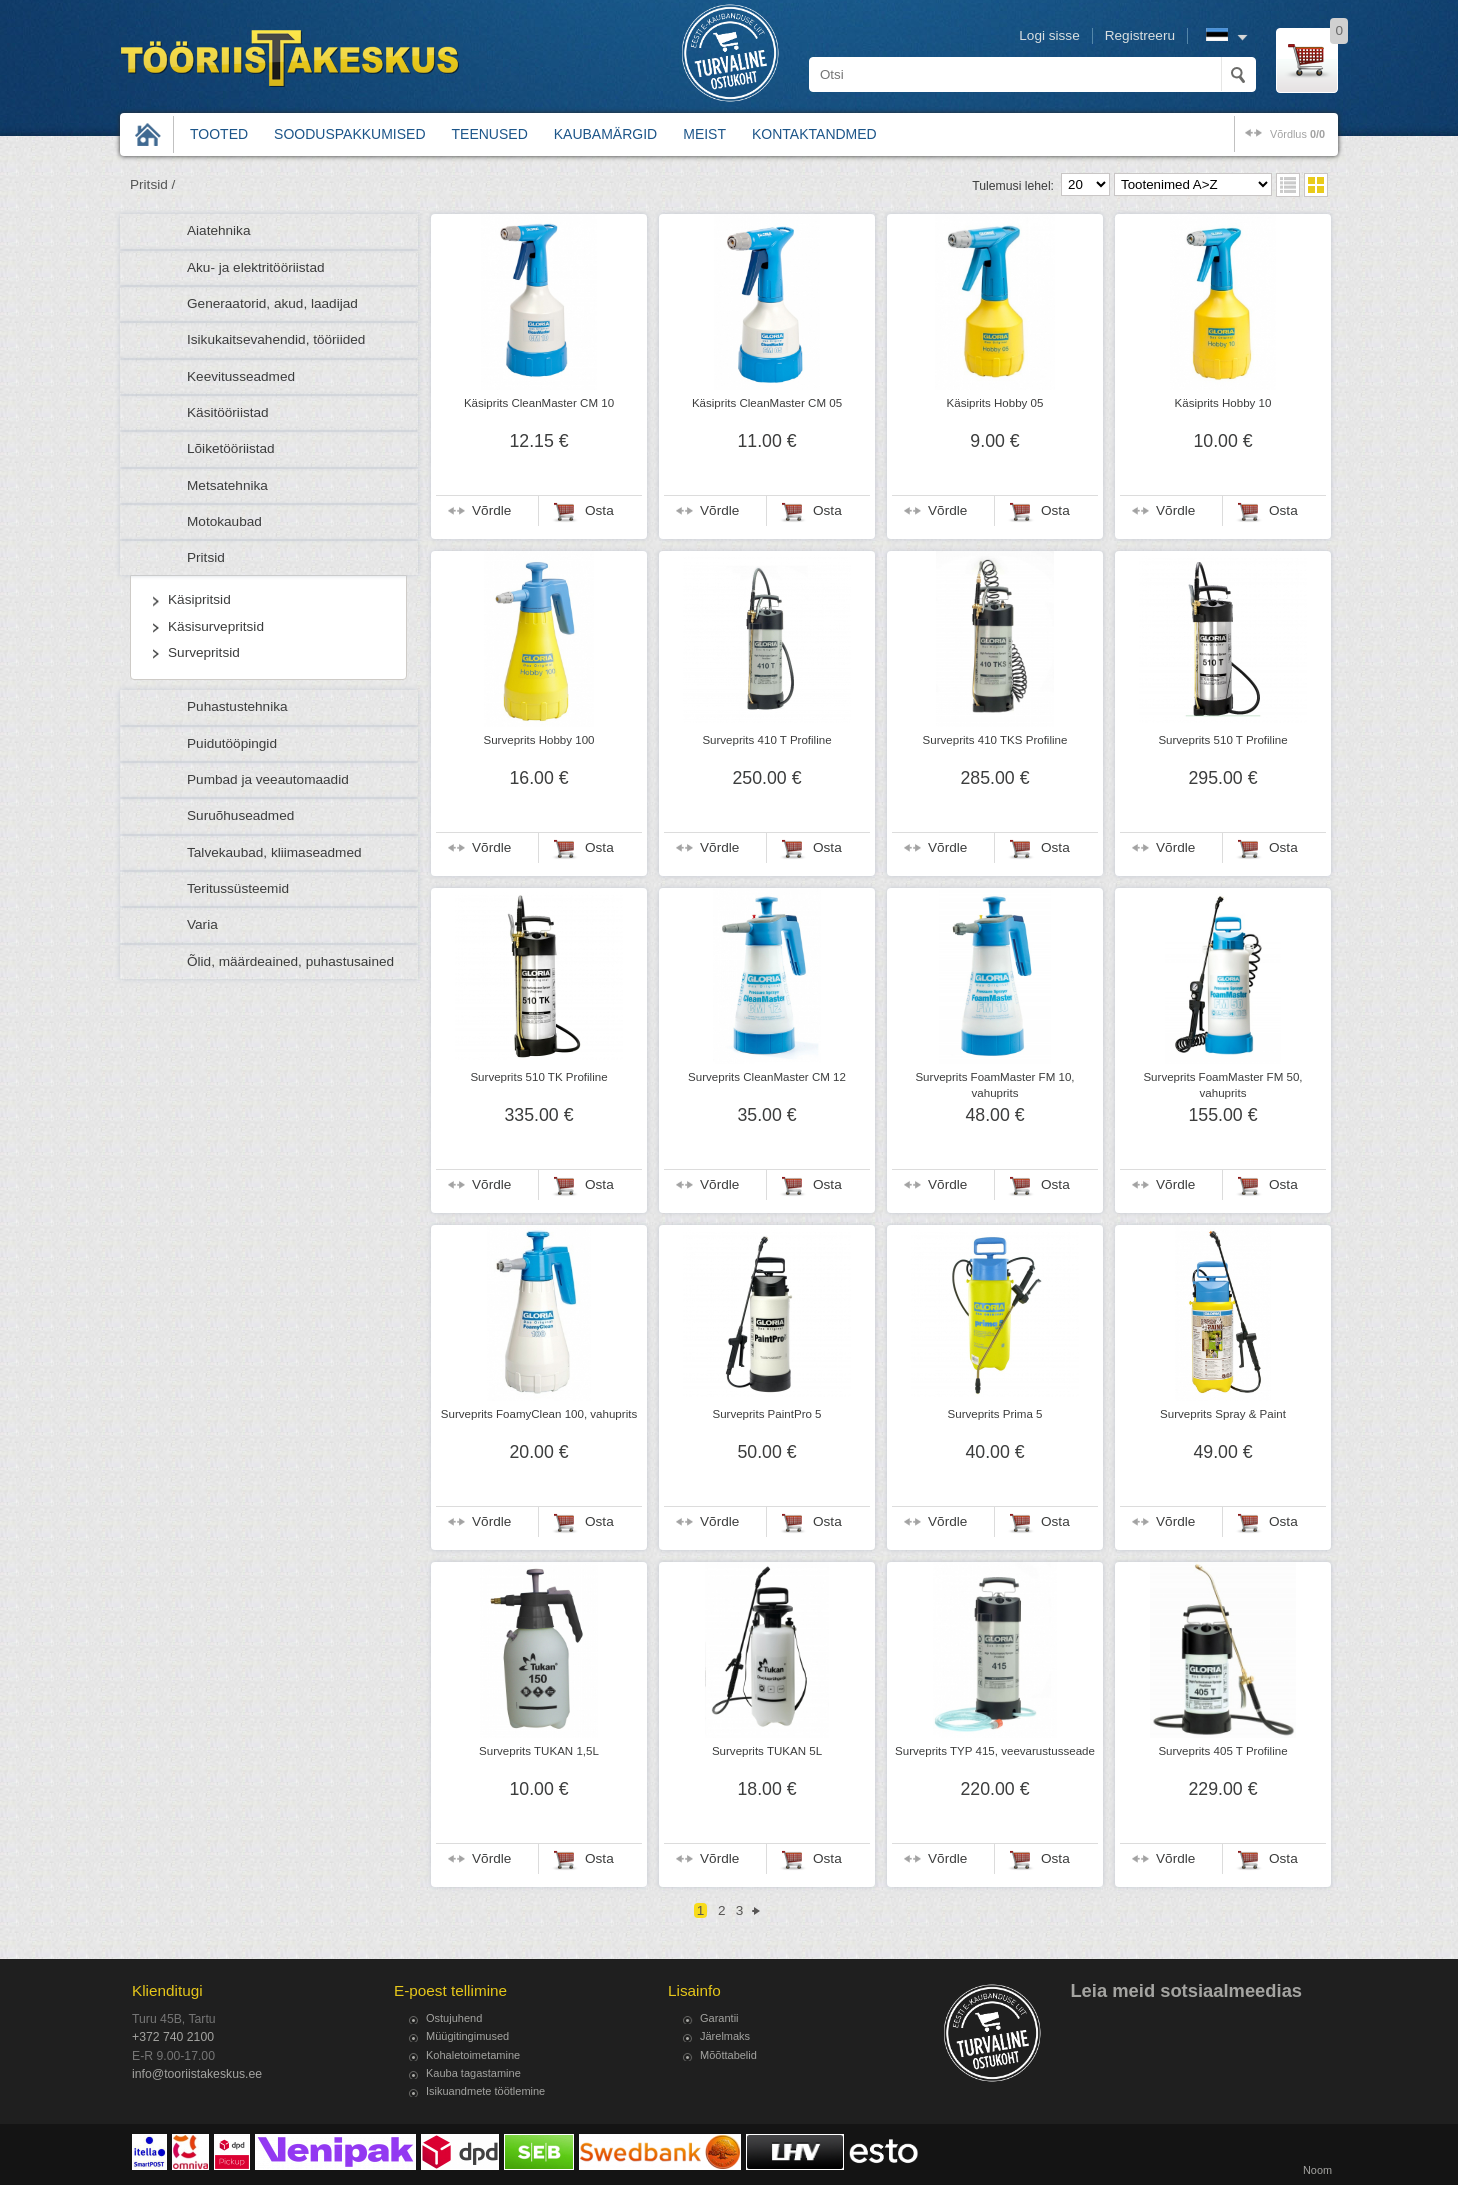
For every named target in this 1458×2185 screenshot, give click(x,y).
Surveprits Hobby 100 (538, 740)
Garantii (719, 2018)
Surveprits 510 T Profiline (1222, 740)
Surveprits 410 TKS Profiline (995, 740)
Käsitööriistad (228, 412)
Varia (202, 924)
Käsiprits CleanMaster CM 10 (539, 403)
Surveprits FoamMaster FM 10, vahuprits (994, 1085)
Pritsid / (152, 184)
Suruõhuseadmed (240, 815)
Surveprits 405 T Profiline (1222, 1751)
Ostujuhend (454, 2018)
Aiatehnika (218, 230)
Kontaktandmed (814, 134)
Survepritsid (204, 652)
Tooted (219, 134)
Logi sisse (1049, 35)
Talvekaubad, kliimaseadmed (274, 852)
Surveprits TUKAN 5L (767, 1751)
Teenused (490, 134)
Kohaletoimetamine (473, 2055)
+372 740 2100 (173, 2037)
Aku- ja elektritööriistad (256, 267)
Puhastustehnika (237, 706)
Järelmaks (725, 2036)
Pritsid (206, 557)
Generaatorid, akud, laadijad (272, 303)
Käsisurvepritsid (216, 626)
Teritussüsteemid (238, 888)
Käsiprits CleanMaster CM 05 (767, 403)
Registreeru (1140, 35)
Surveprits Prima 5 (995, 1414)
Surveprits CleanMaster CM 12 (767, 1077)
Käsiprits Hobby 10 (1223, 403)
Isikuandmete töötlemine (485, 2091)
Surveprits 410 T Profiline (766, 740)
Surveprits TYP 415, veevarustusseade (995, 1751)
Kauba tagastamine (473, 2073)
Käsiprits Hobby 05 (995, 403)
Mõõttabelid (728, 2055)
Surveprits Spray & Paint (1223, 1414)
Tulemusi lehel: (1013, 186)
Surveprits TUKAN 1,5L (539, 1751)
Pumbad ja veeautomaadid (268, 779)
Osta (599, 510)
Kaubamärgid (605, 134)
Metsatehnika (227, 485)
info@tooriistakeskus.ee (197, 2074)
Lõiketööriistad (231, 448)
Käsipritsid (199, 599)
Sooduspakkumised (349, 134)
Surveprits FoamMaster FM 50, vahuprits (1222, 1085)
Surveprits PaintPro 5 (766, 1414)
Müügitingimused (467, 2036)
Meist (704, 134)
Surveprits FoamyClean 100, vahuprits (539, 1414)
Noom (1317, 2170)
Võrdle (491, 510)
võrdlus (1297, 134)
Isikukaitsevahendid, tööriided (276, 339)
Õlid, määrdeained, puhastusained (290, 961)
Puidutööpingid (232, 743)
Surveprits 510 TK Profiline (538, 1077)
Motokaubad (224, 521)
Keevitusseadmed (241, 376)
